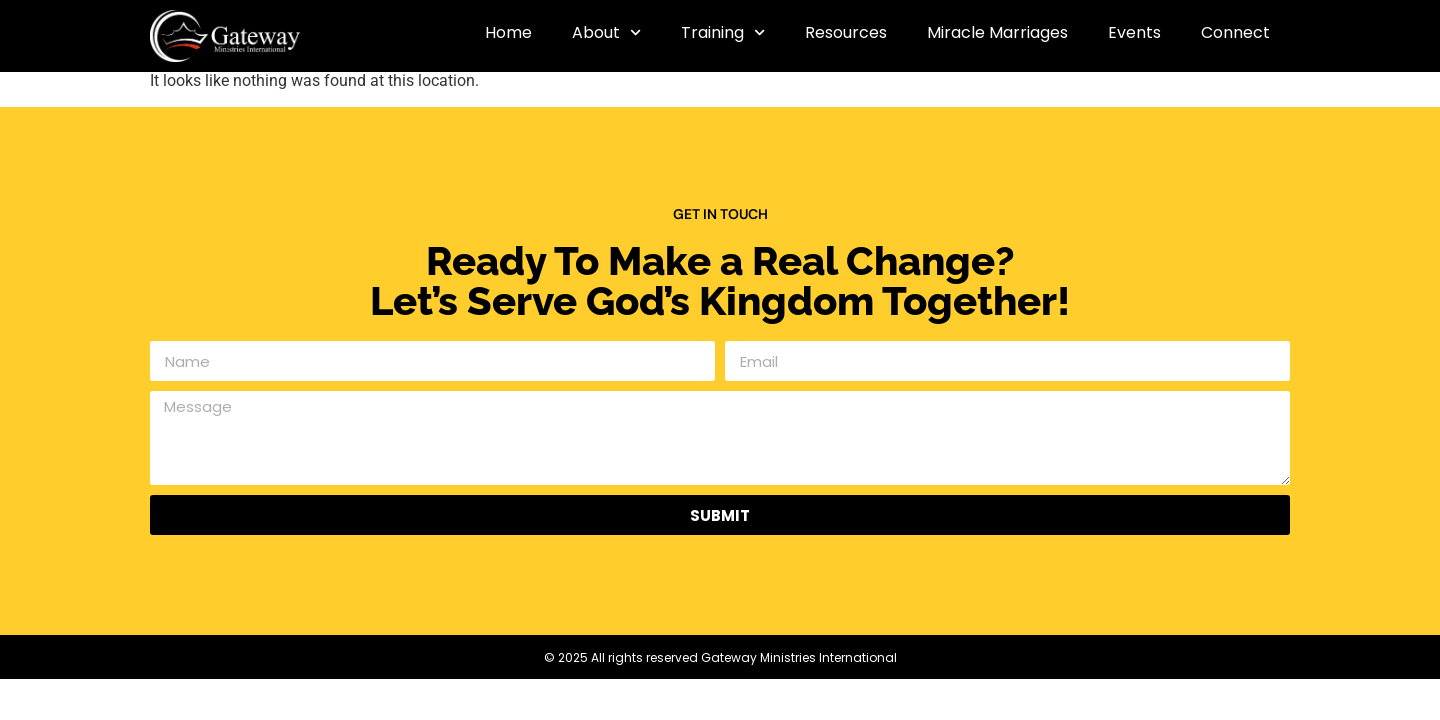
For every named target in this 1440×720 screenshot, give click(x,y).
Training (723, 32)
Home (508, 32)
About (606, 32)
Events (1134, 32)
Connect (1235, 32)
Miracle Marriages (997, 32)
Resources (846, 32)
